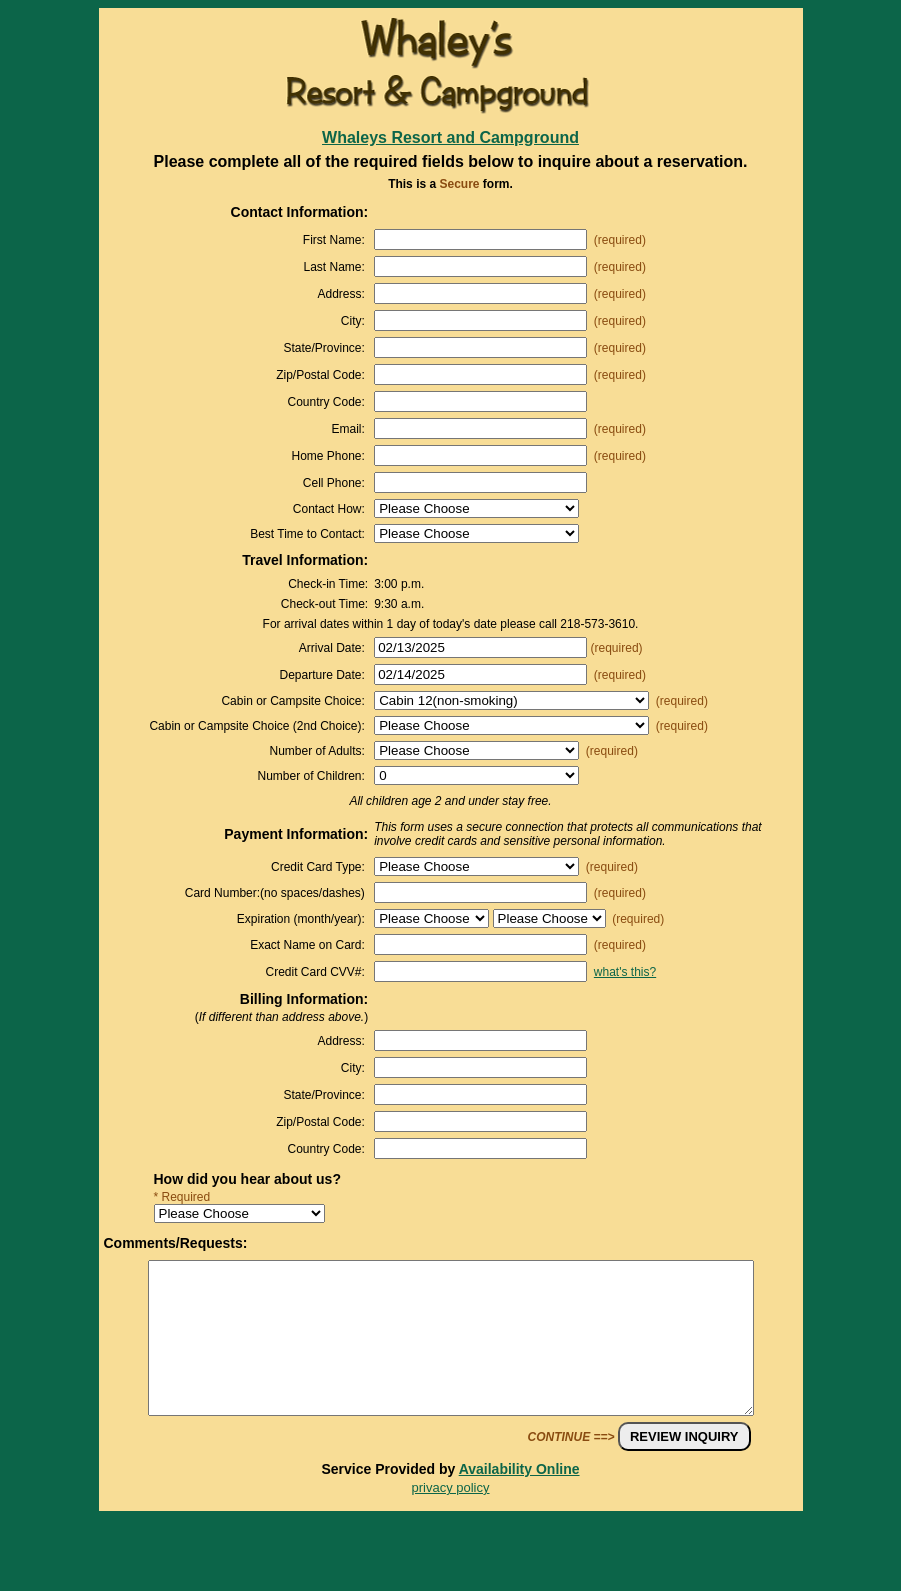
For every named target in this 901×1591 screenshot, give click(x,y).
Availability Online (519, 1499)
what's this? (625, 972)
